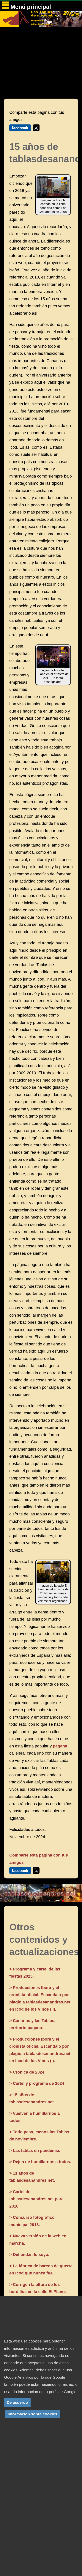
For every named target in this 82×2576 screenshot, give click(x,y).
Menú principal (30, 7)
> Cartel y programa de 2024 (36, 2090)
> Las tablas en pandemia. (34, 2157)
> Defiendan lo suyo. (29, 2261)
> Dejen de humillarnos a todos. (40, 2169)
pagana (60, 1753)
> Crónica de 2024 (26, 2079)
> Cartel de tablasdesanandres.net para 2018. (36, 2206)
